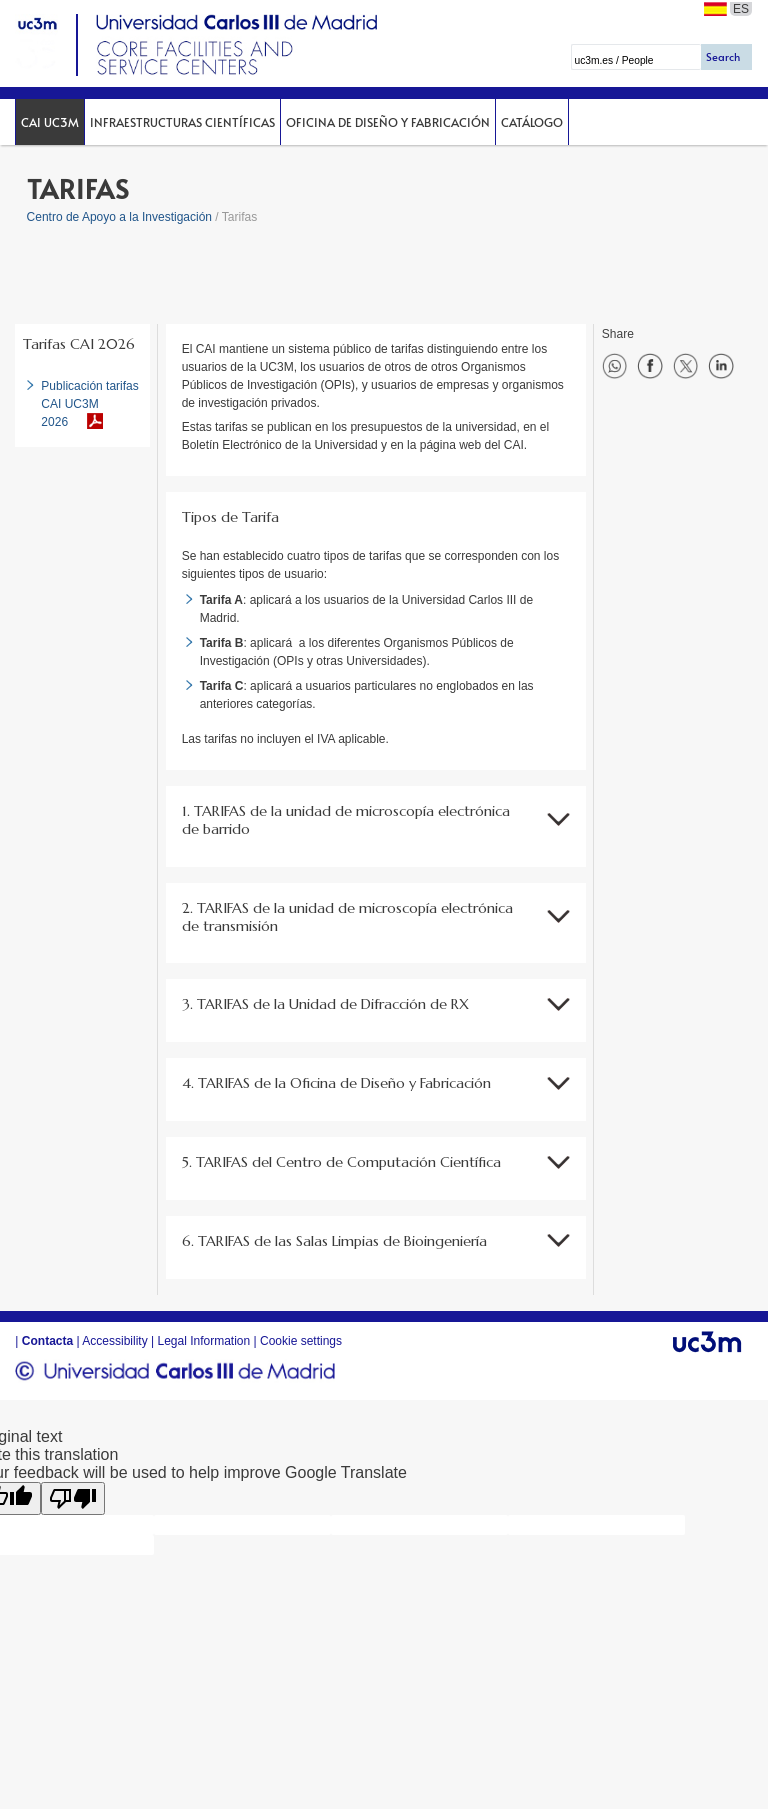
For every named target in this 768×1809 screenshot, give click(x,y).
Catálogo (532, 122)
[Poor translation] (73, 1498)
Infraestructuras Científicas (182, 122)
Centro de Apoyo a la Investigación (119, 217)
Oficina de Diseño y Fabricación (388, 122)
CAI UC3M (50, 122)
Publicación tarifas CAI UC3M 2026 (89, 404)
